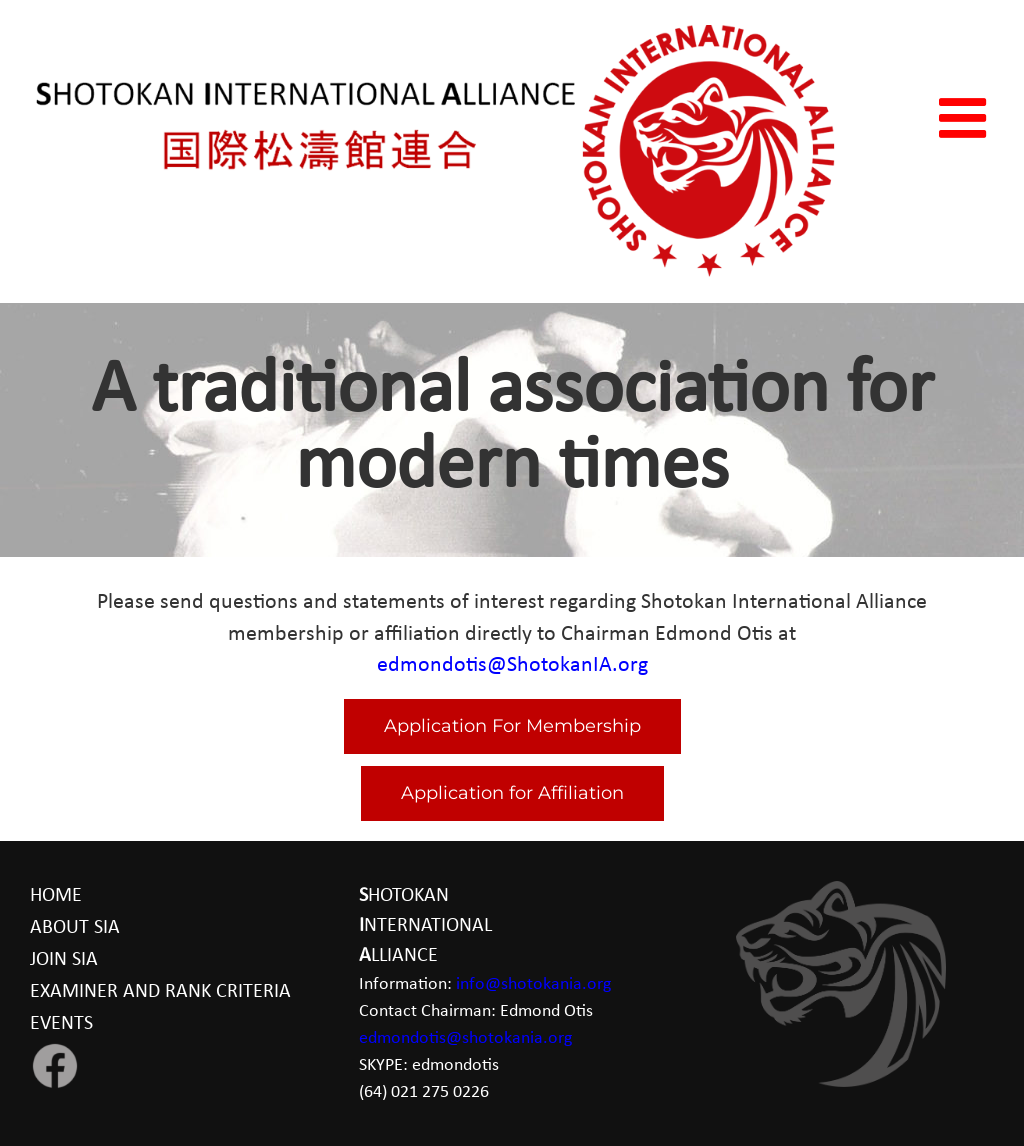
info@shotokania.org (533, 984)
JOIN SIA (64, 960)
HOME (56, 896)
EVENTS (61, 1024)
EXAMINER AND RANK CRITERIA (160, 992)
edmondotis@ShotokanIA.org (512, 665)
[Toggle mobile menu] (966, 117)
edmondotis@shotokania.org (465, 1038)
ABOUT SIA (75, 928)
